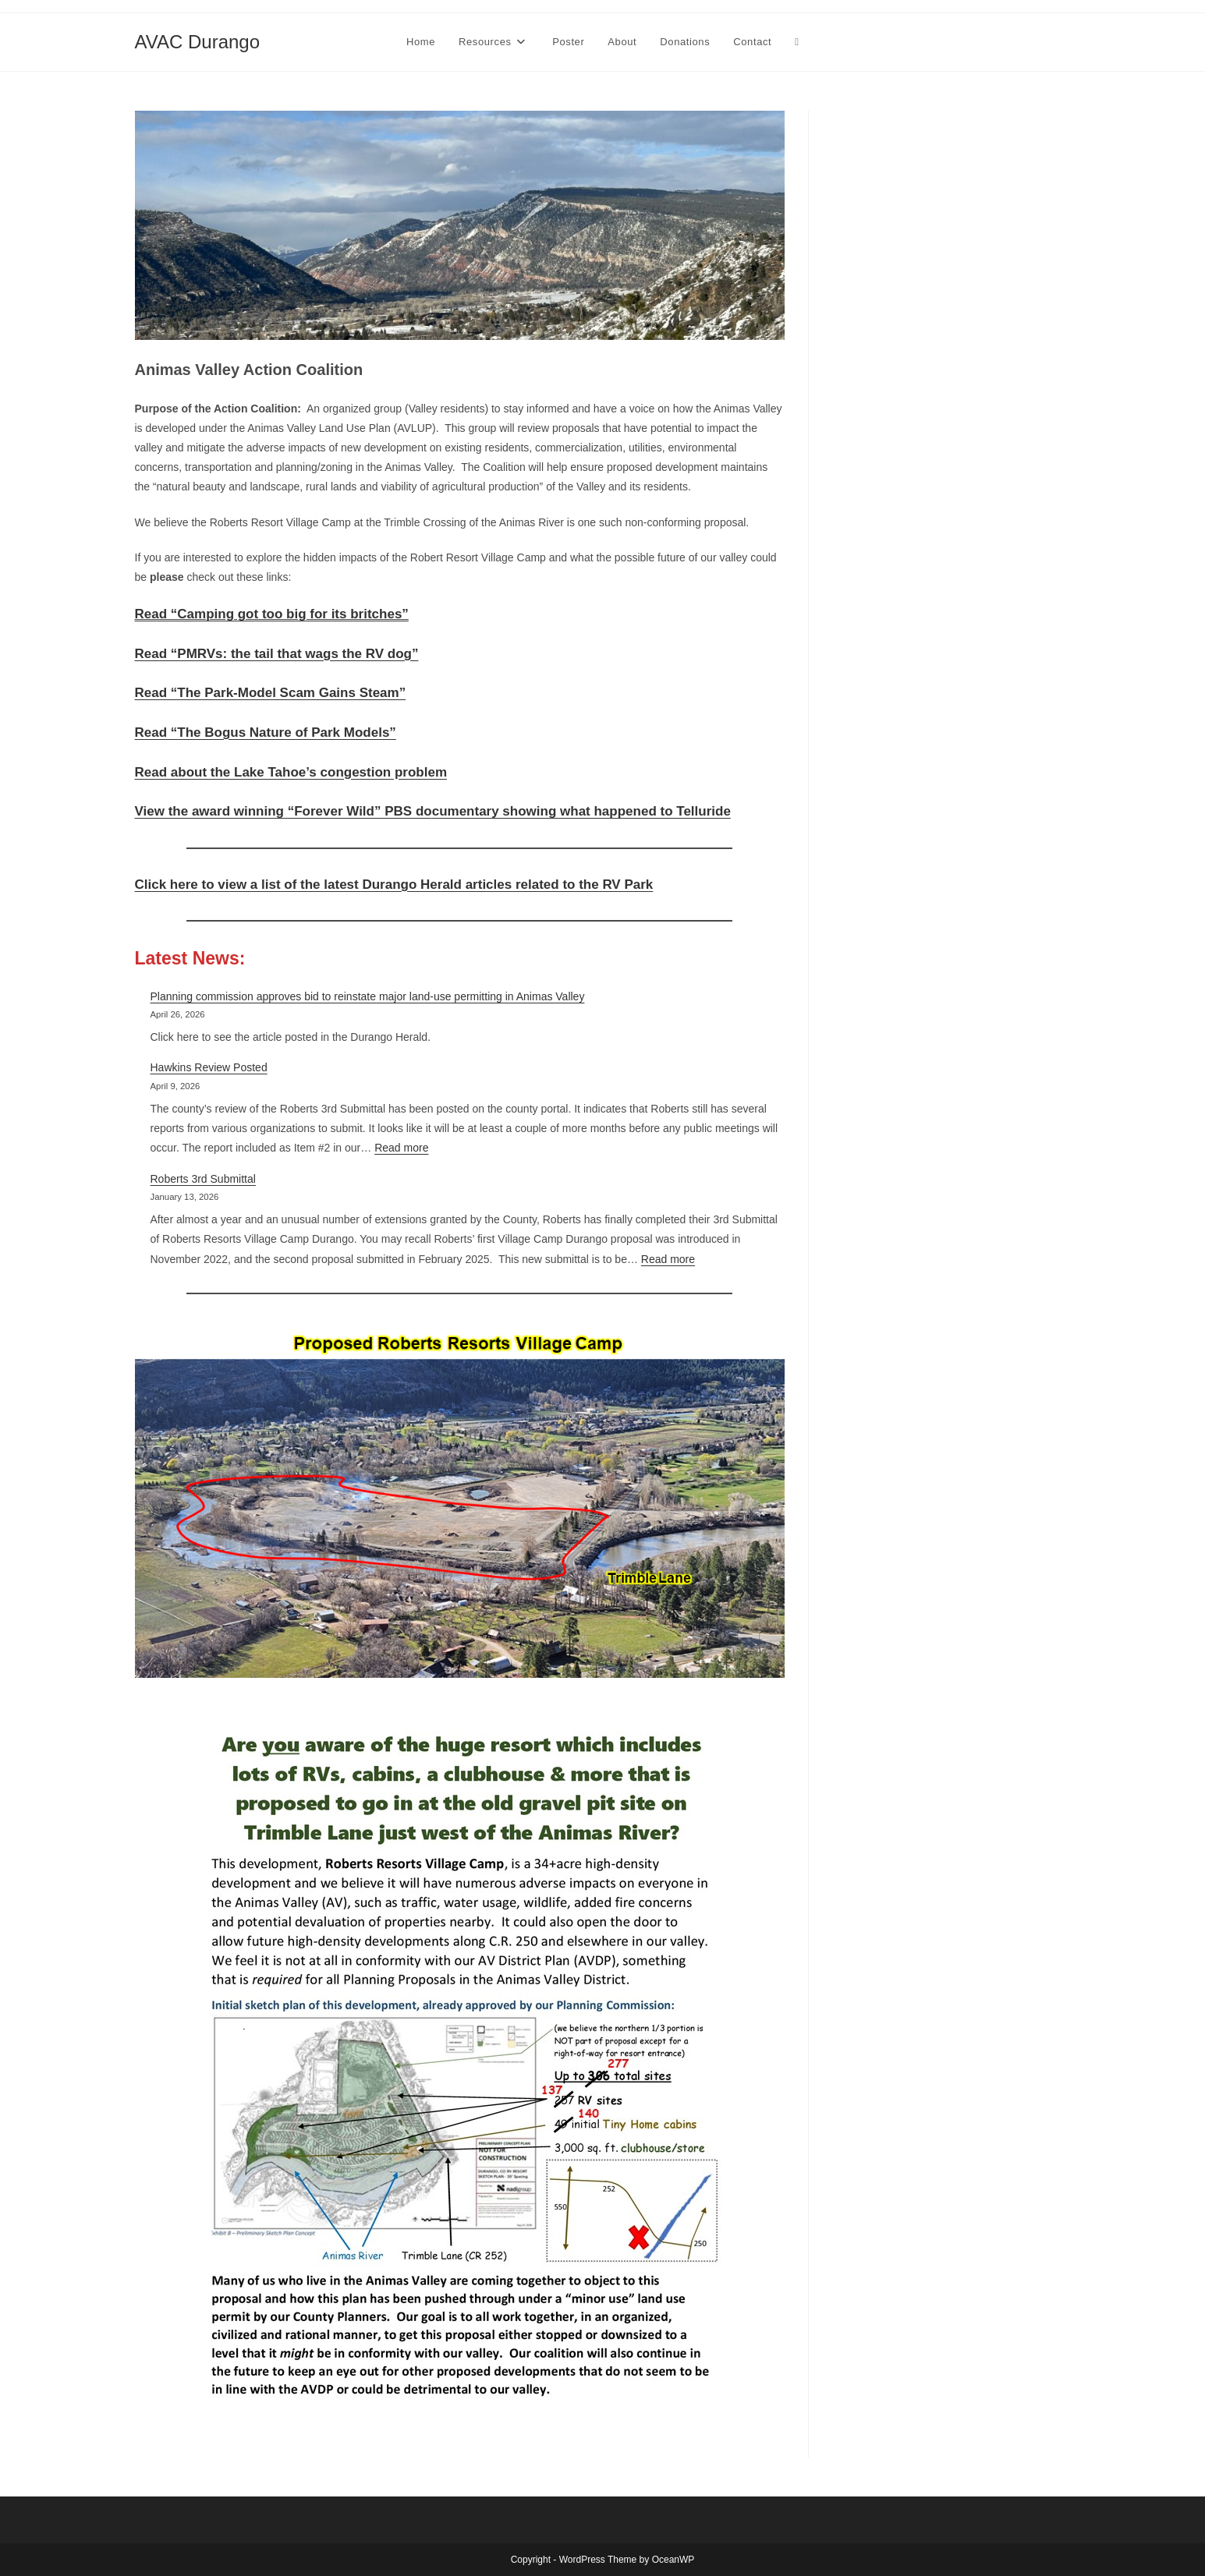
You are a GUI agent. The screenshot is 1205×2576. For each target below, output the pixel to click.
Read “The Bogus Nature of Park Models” (265, 732)
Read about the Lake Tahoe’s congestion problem (291, 772)
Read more (401, 1147)
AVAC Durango (197, 41)
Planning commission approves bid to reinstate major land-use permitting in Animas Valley (368, 996)
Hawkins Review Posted (209, 1067)
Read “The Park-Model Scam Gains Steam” (270, 692)
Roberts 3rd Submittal (203, 1179)
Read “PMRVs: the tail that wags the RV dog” (277, 653)
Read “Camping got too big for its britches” (272, 614)
